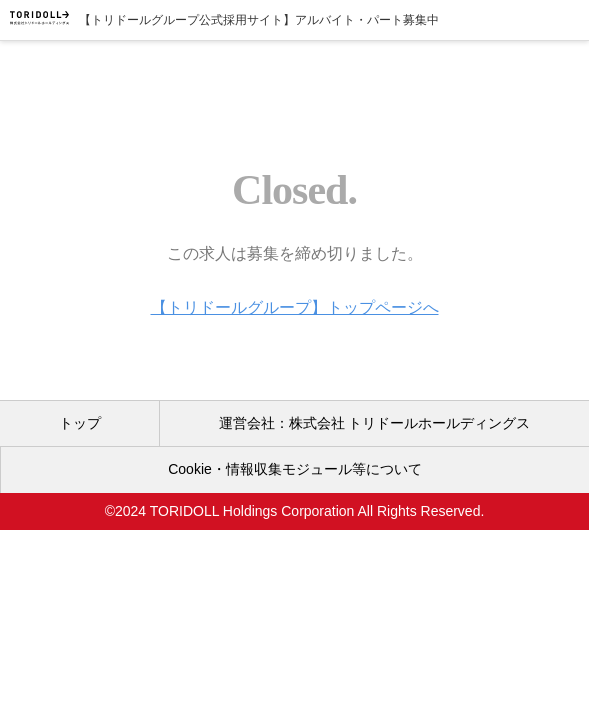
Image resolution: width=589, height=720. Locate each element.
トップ (80, 423)
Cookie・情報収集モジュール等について (295, 469)
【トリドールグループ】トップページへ (295, 307)
